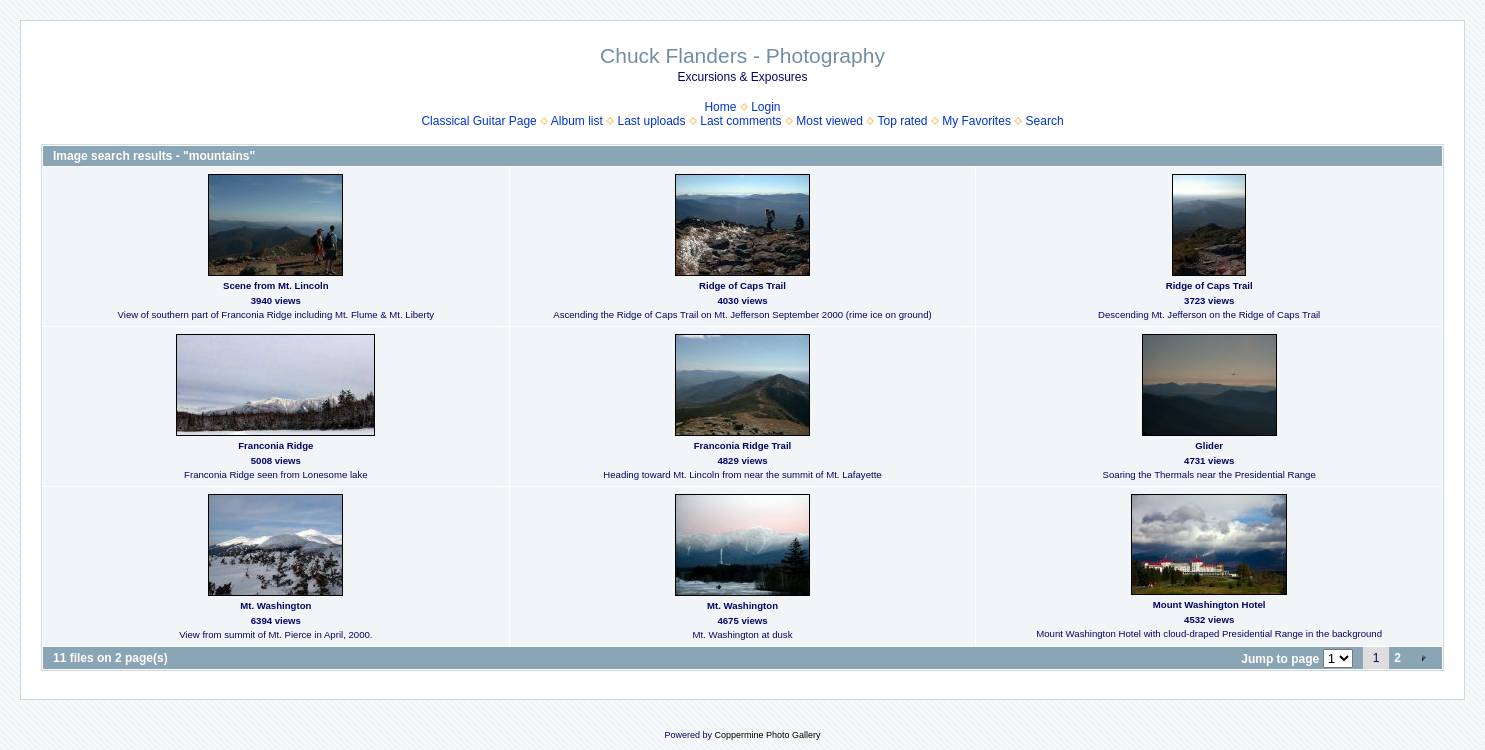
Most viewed (829, 121)
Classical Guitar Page (478, 121)
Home (720, 107)
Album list (577, 121)
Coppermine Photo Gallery (767, 735)
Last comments (740, 121)
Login (765, 107)
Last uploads (651, 121)
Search (1045, 121)
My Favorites (976, 121)
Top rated (902, 121)
